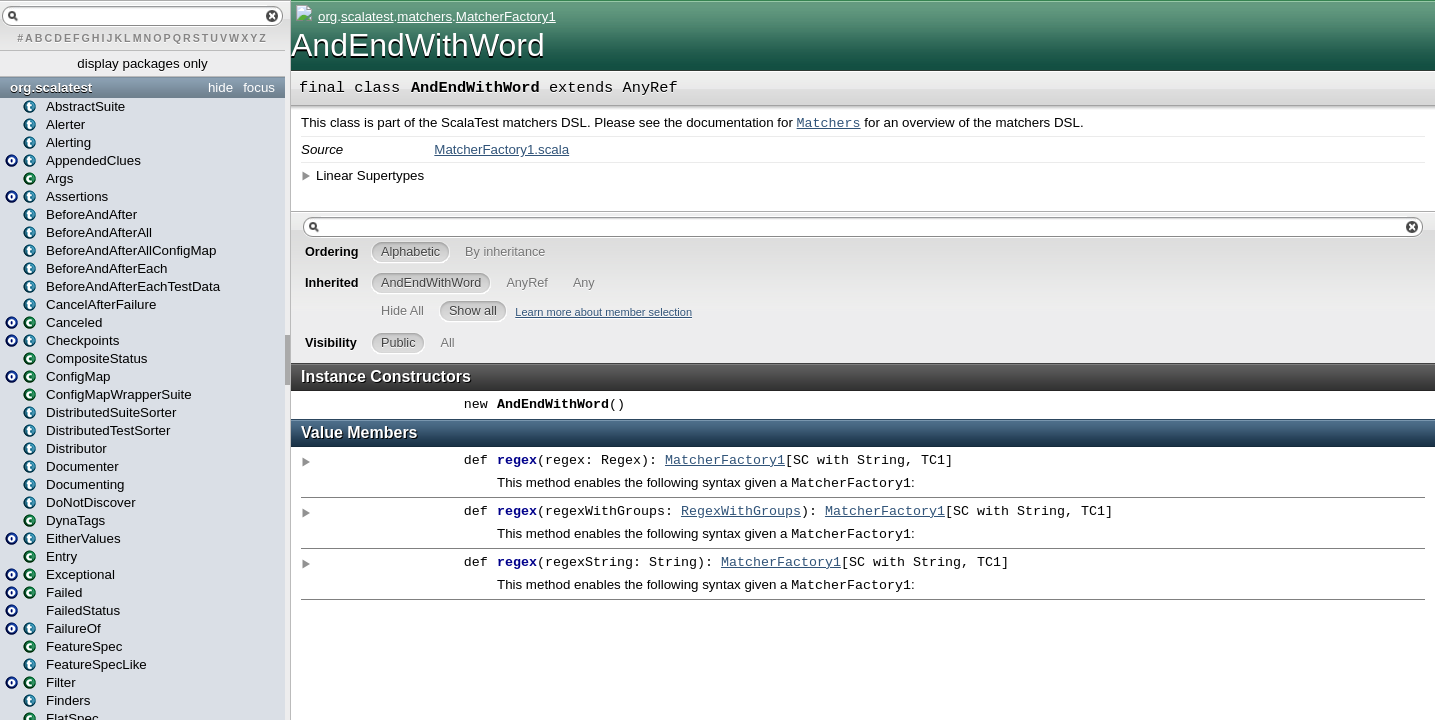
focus (259, 87)
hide (220, 87)
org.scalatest (51, 87)
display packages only (142, 63)
